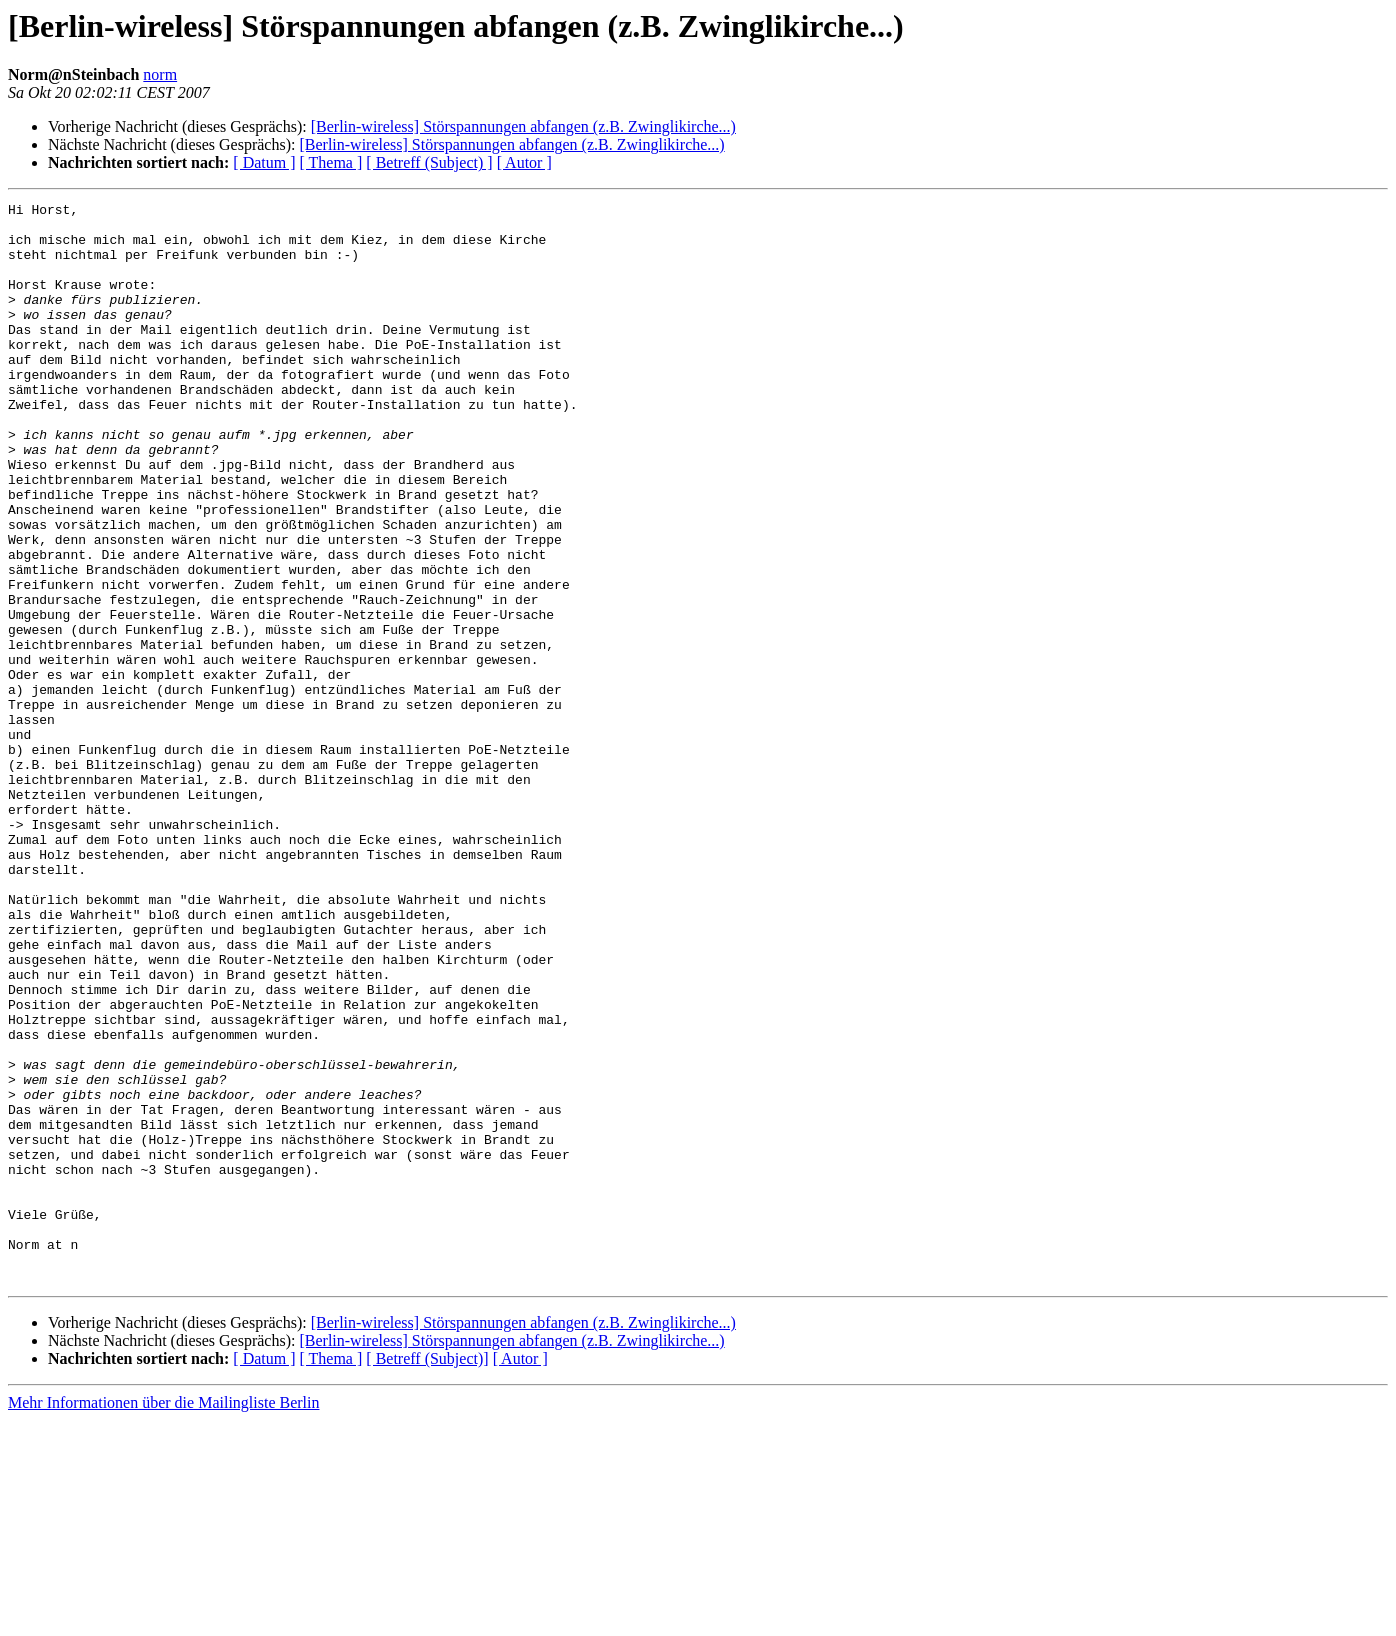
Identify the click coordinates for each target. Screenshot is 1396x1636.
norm (160, 74)
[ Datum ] (264, 162)
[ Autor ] (524, 162)
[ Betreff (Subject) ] (429, 162)
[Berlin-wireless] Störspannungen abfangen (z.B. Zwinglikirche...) (523, 126)
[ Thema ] (331, 162)
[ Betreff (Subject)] (427, 1574)
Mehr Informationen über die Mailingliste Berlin (163, 1618)
